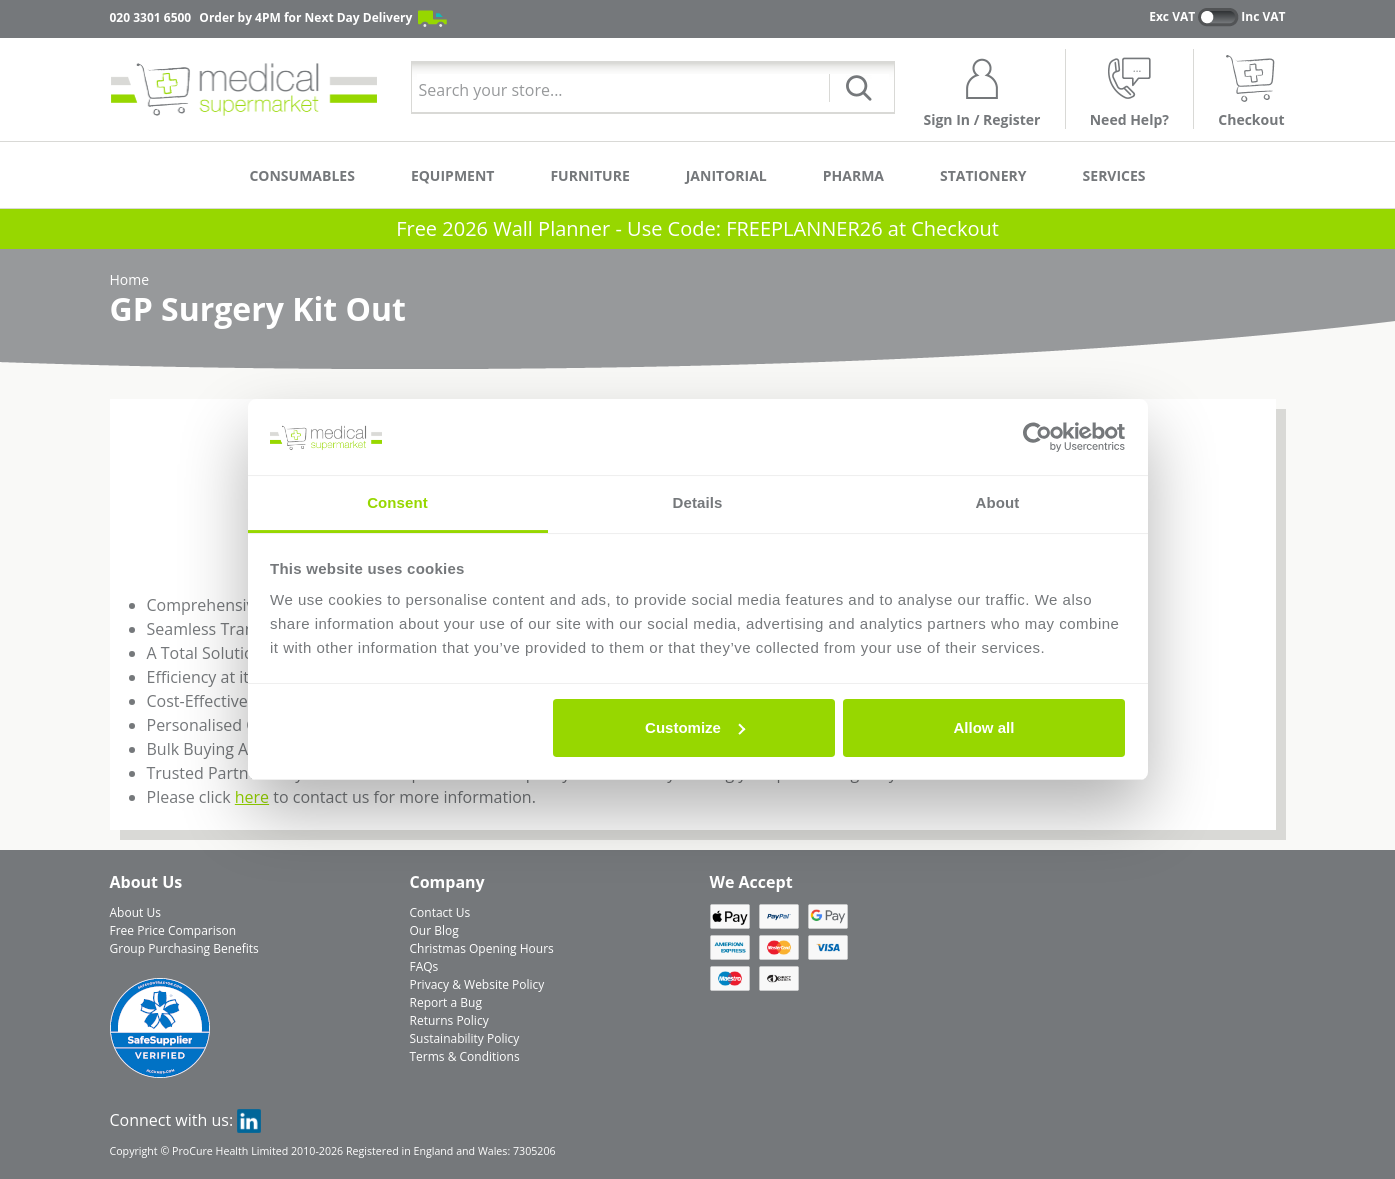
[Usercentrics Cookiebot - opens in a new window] (1037, 437)
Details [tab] (698, 502)
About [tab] (998, 502)
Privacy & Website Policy (477, 984)
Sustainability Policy (465, 1038)
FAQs (424, 966)
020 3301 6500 (151, 17)
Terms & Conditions (465, 1056)
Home (130, 279)
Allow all (984, 727)
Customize (695, 727)
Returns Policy (449, 1020)
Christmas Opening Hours (482, 948)
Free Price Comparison (173, 930)
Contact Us (440, 912)
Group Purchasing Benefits (184, 948)
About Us (135, 912)
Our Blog (434, 930)
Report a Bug (446, 1002)
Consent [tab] (397, 502)
